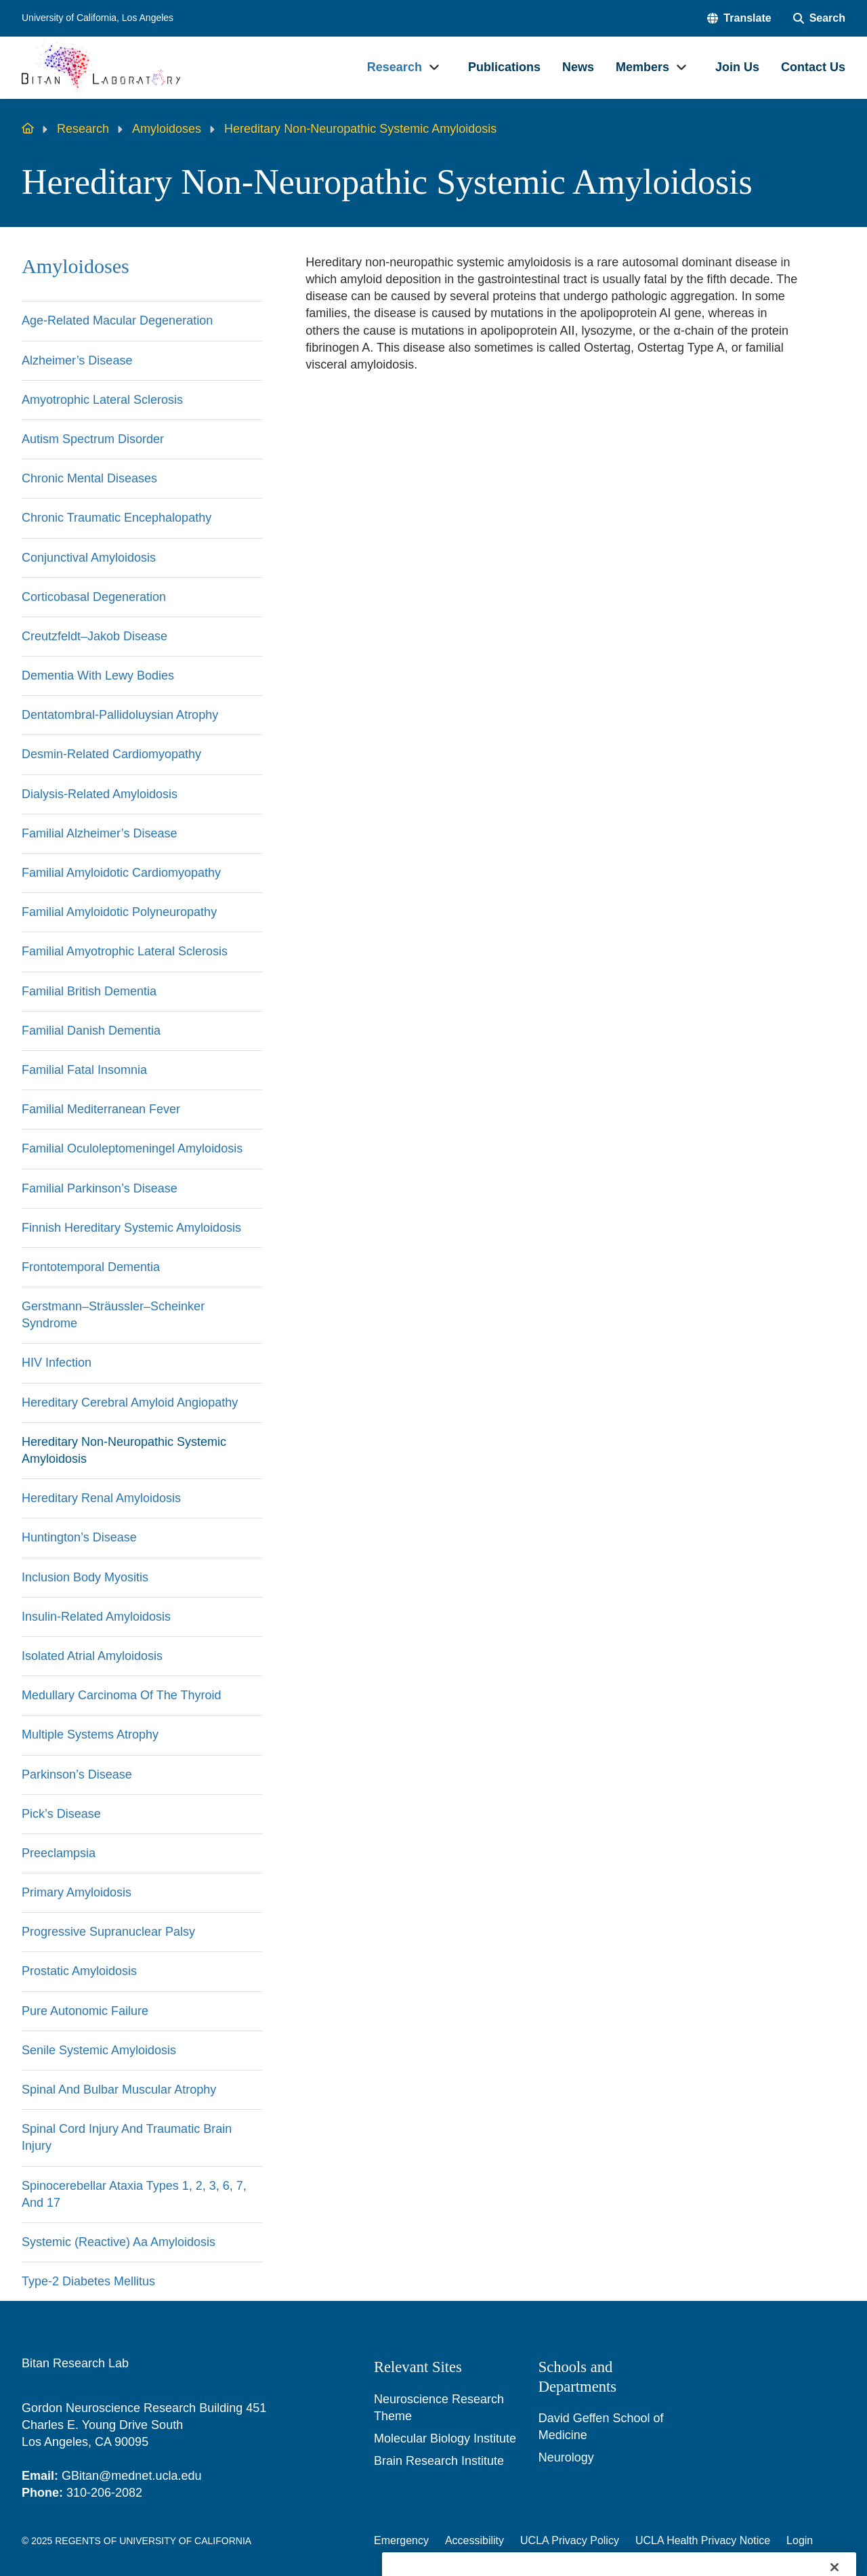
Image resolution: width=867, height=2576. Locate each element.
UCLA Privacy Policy (569, 2540)
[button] (739, 18)
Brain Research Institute (439, 2461)
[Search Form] (819, 18)
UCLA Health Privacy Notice (702, 2540)
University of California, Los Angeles (97, 17)
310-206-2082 (104, 2492)
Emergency (401, 2540)
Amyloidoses (166, 129)
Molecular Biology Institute (445, 2438)
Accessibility (474, 2540)
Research (83, 129)
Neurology (566, 2457)
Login (799, 2540)
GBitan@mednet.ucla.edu (131, 2475)
